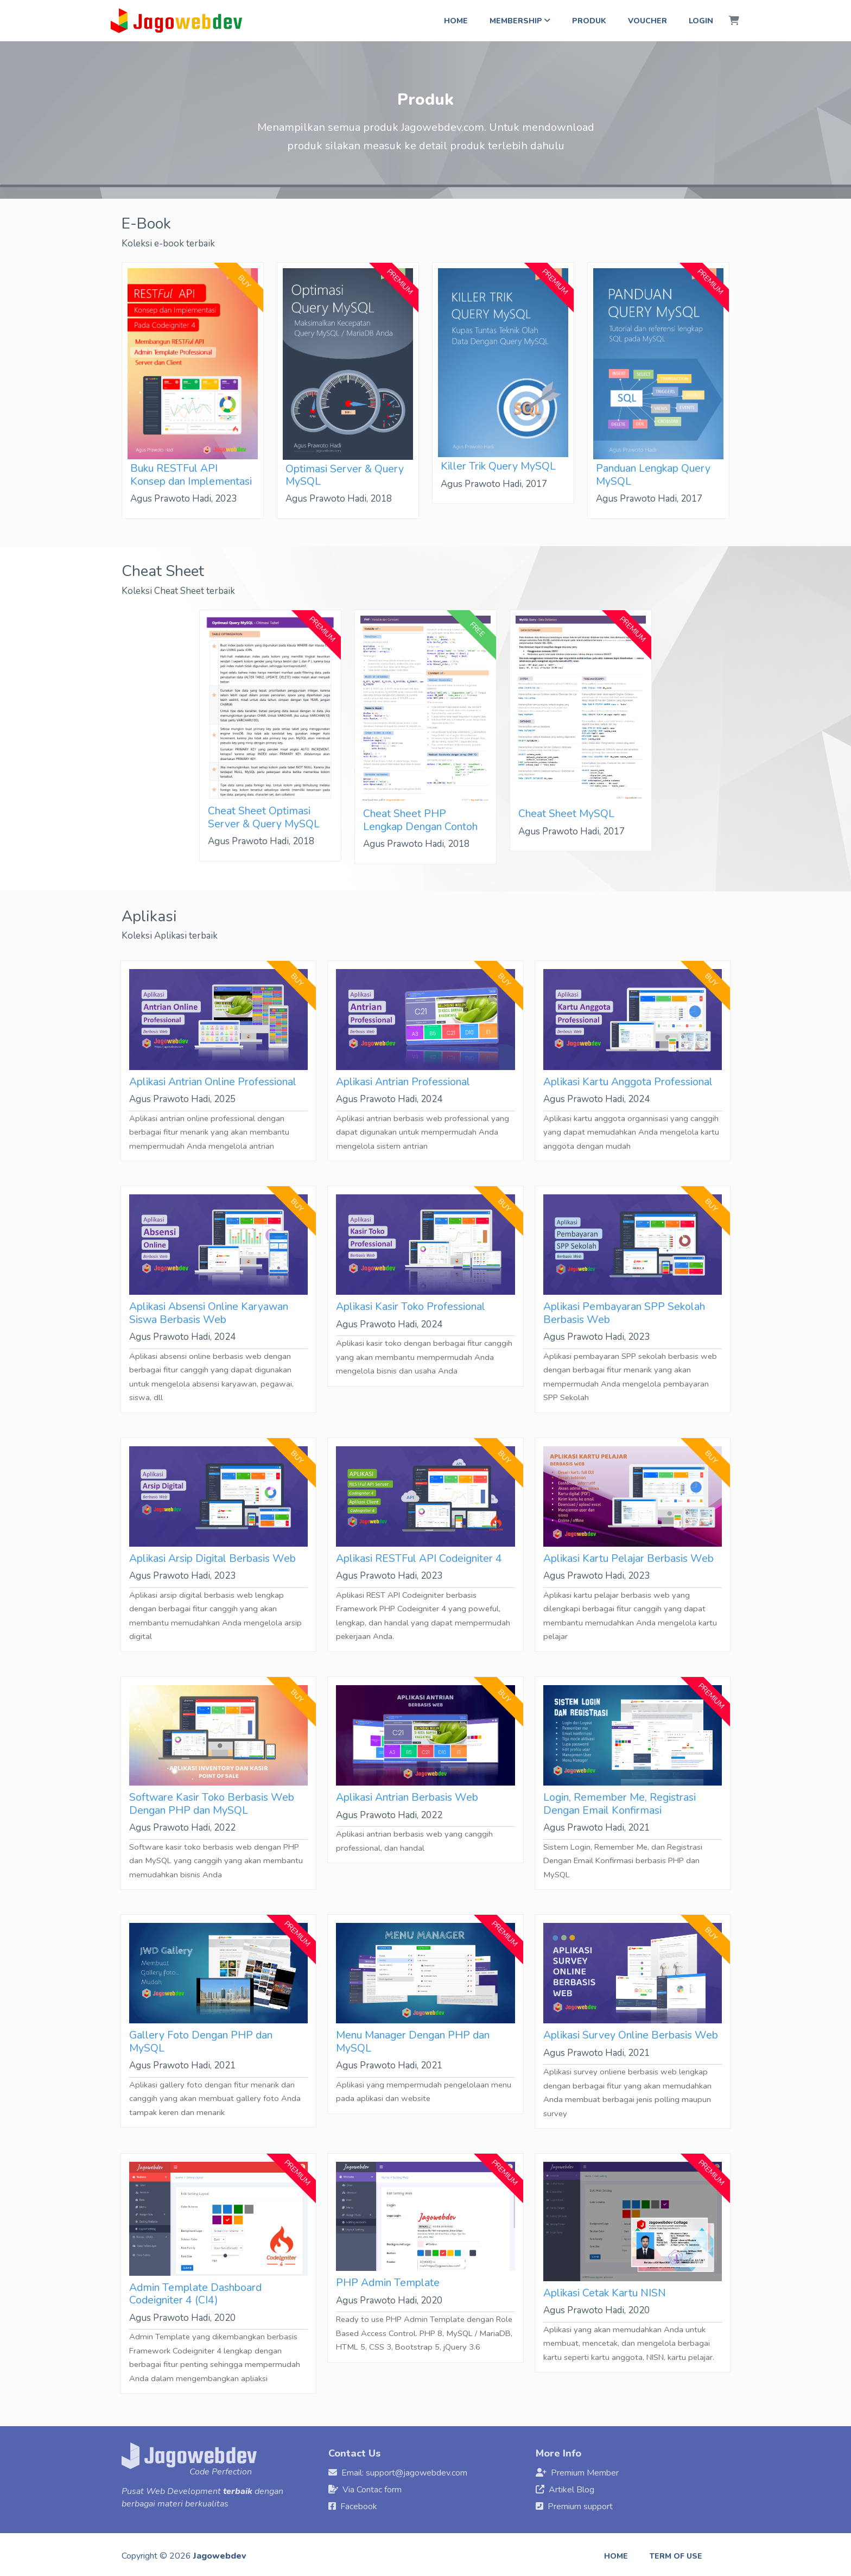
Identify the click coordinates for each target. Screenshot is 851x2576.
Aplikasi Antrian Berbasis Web (407, 1797)
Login (701, 21)
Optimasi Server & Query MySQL (344, 475)
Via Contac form (372, 2490)
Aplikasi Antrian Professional (403, 1081)
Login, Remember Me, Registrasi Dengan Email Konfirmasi (619, 1803)
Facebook (358, 2506)
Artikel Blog (571, 2490)
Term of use (676, 2556)
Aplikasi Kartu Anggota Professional (628, 1081)
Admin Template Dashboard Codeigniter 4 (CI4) (195, 2293)
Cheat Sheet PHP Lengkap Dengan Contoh (420, 819)
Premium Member (585, 2473)
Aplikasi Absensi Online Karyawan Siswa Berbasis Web (208, 1312)
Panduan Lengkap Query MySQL (653, 474)
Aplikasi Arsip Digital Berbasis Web (212, 1558)
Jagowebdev (219, 2556)
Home (456, 21)
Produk (589, 21)
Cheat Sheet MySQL (566, 813)
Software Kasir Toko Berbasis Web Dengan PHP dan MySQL (211, 1803)
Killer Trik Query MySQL (498, 466)
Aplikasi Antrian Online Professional (212, 1081)
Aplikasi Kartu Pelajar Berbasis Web (628, 1558)
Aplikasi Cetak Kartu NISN (604, 2293)
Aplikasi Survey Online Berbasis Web (630, 2035)
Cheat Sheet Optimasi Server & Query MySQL (264, 817)
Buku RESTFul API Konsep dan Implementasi (191, 474)
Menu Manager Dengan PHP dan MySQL (413, 2041)
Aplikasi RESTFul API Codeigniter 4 (419, 1558)
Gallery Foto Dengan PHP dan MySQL (200, 2041)
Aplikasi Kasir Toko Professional (410, 1306)
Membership (520, 21)
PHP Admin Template (388, 2282)
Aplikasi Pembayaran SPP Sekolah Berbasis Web (624, 1312)
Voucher (647, 21)
